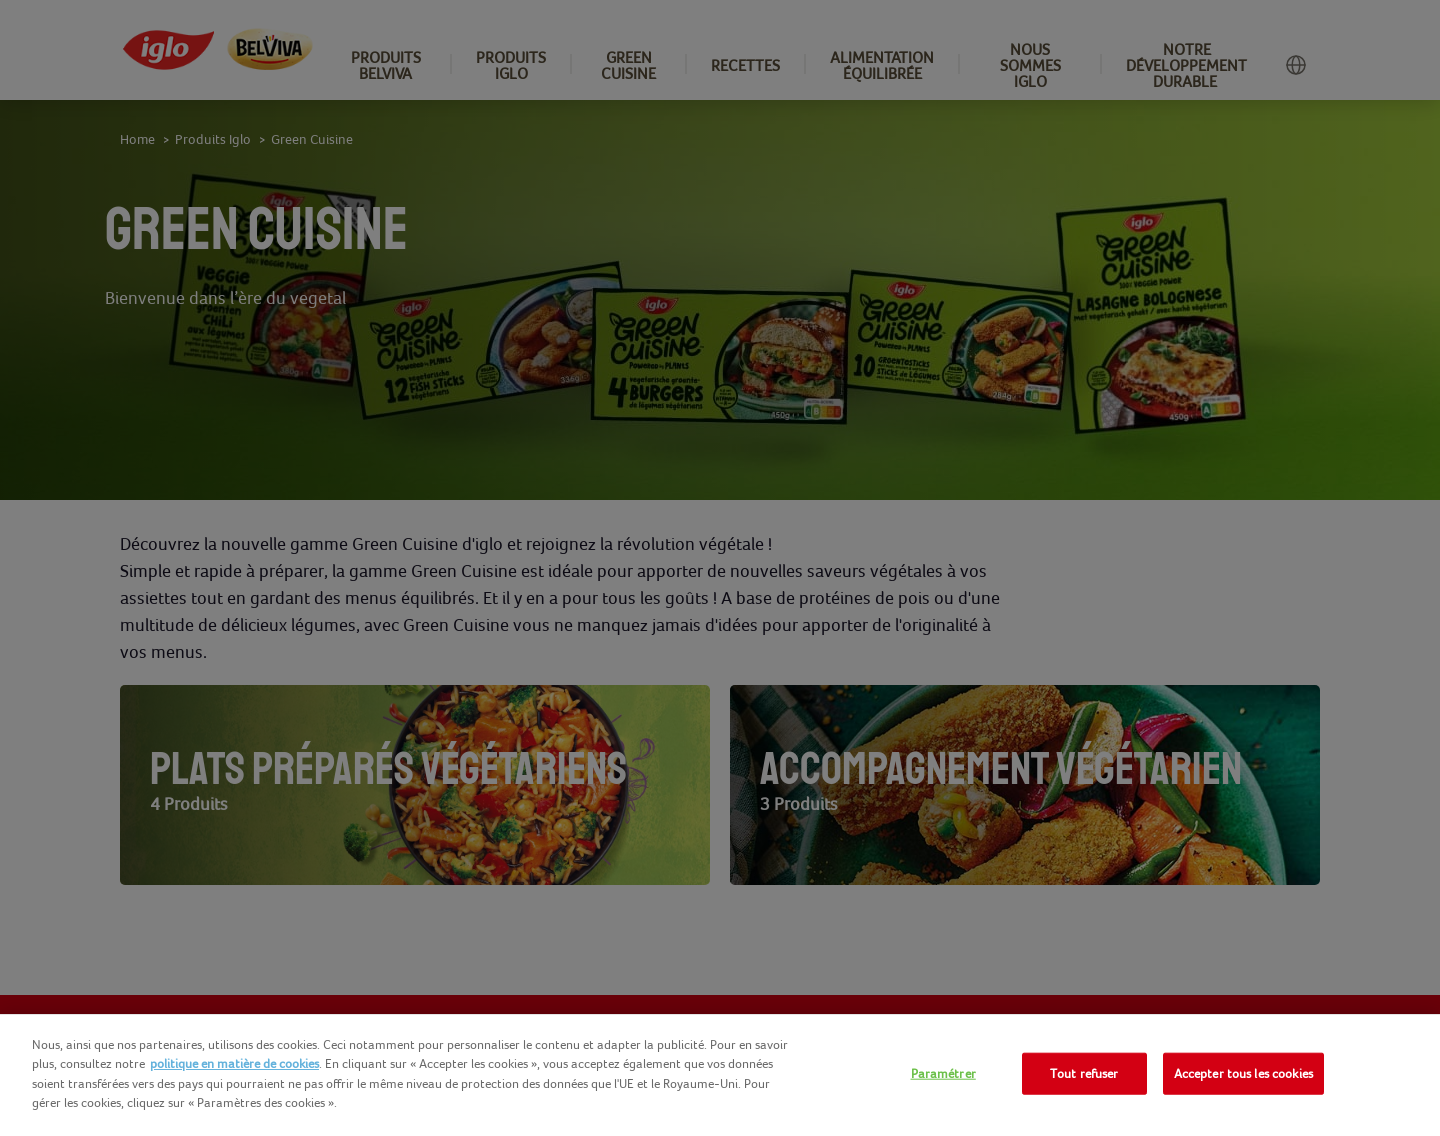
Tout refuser (1084, 1073)
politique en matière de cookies (234, 1063)
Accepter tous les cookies (1243, 1073)
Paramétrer (943, 1073)
